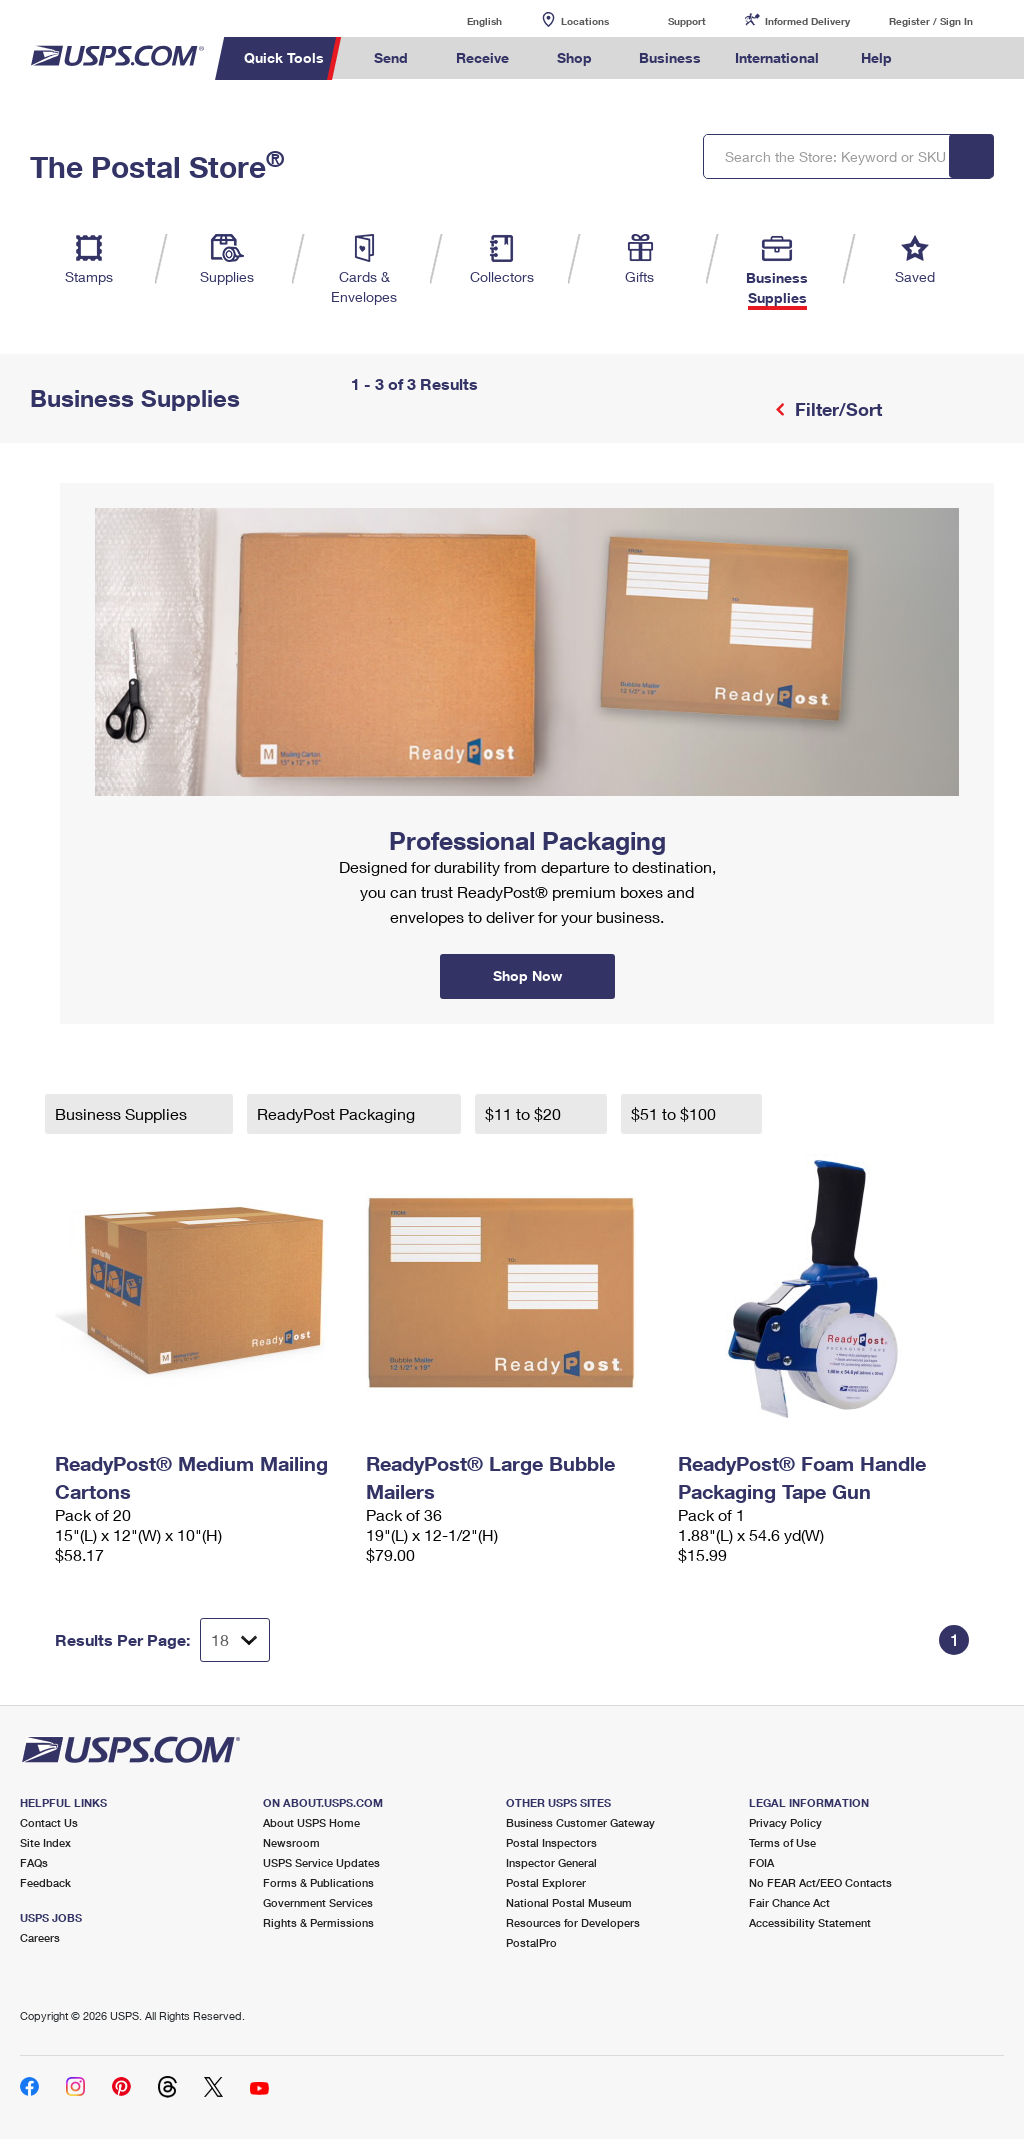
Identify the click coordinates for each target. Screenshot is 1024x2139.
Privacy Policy (785, 1822)
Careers (40, 1937)
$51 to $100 (675, 1113)
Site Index (45, 1842)
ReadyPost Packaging (338, 1113)
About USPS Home (311, 1822)
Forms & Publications (318, 1882)
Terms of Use (782, 1842)
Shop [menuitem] (574, 57)
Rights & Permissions (318, 1922)
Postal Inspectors (551, 1842)
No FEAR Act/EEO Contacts (820, 1882)
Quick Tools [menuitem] (284, 57)
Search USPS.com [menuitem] (943, 58)
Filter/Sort (836, 409)
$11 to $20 (525, 1113)
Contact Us (49, 1822)
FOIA (761, 1862)
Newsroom (291, 1842)
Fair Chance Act (789, 1902)
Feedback (45, 1882)
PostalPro (531, 1942)
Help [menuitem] (876, 57)
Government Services (318, 1902)
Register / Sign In (931, 21)
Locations (585, 21)
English (464, 20)
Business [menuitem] (670, 57)
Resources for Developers (573, 1922)
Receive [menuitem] (482, 57)
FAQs (34, 1862)
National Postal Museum (569, 1902)
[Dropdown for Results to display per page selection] (235, 1640)
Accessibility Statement (810, 1922)
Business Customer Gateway (580, 1822)
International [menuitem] (777, 57)
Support (687, 21)
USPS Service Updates (321, 1862)
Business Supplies (123, 1113)
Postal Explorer (546, 1882)
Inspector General (551, 1862)
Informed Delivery (807, 21)
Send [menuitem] (391, 57)
